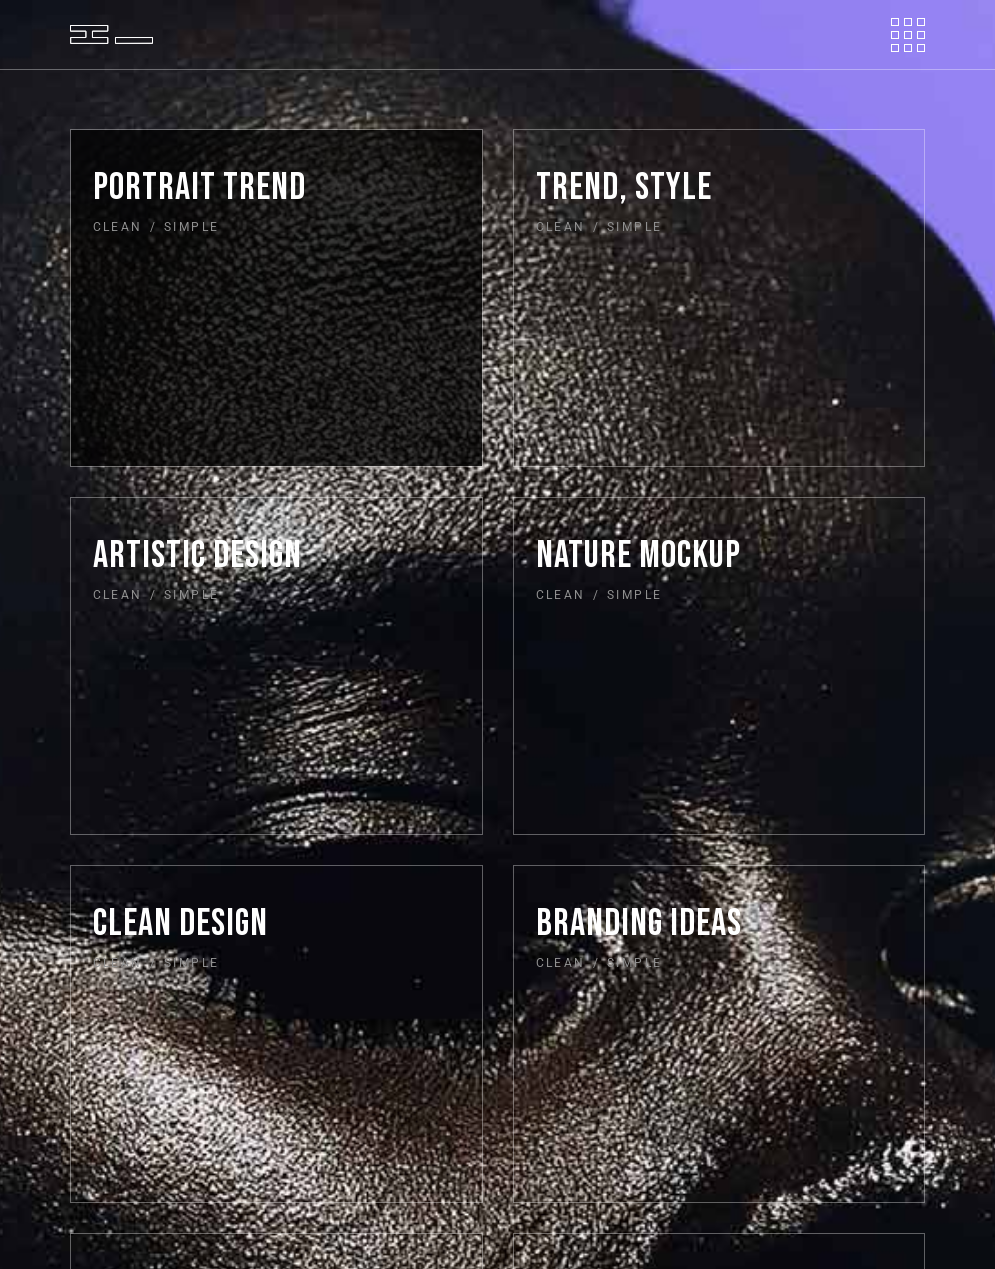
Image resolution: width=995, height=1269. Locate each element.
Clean (118, 227)
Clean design (180, 923)
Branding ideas (639, 923)
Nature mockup (638, 555)
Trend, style (624, 187)
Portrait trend (199, 187)
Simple (191, 227)
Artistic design (197, 555)
